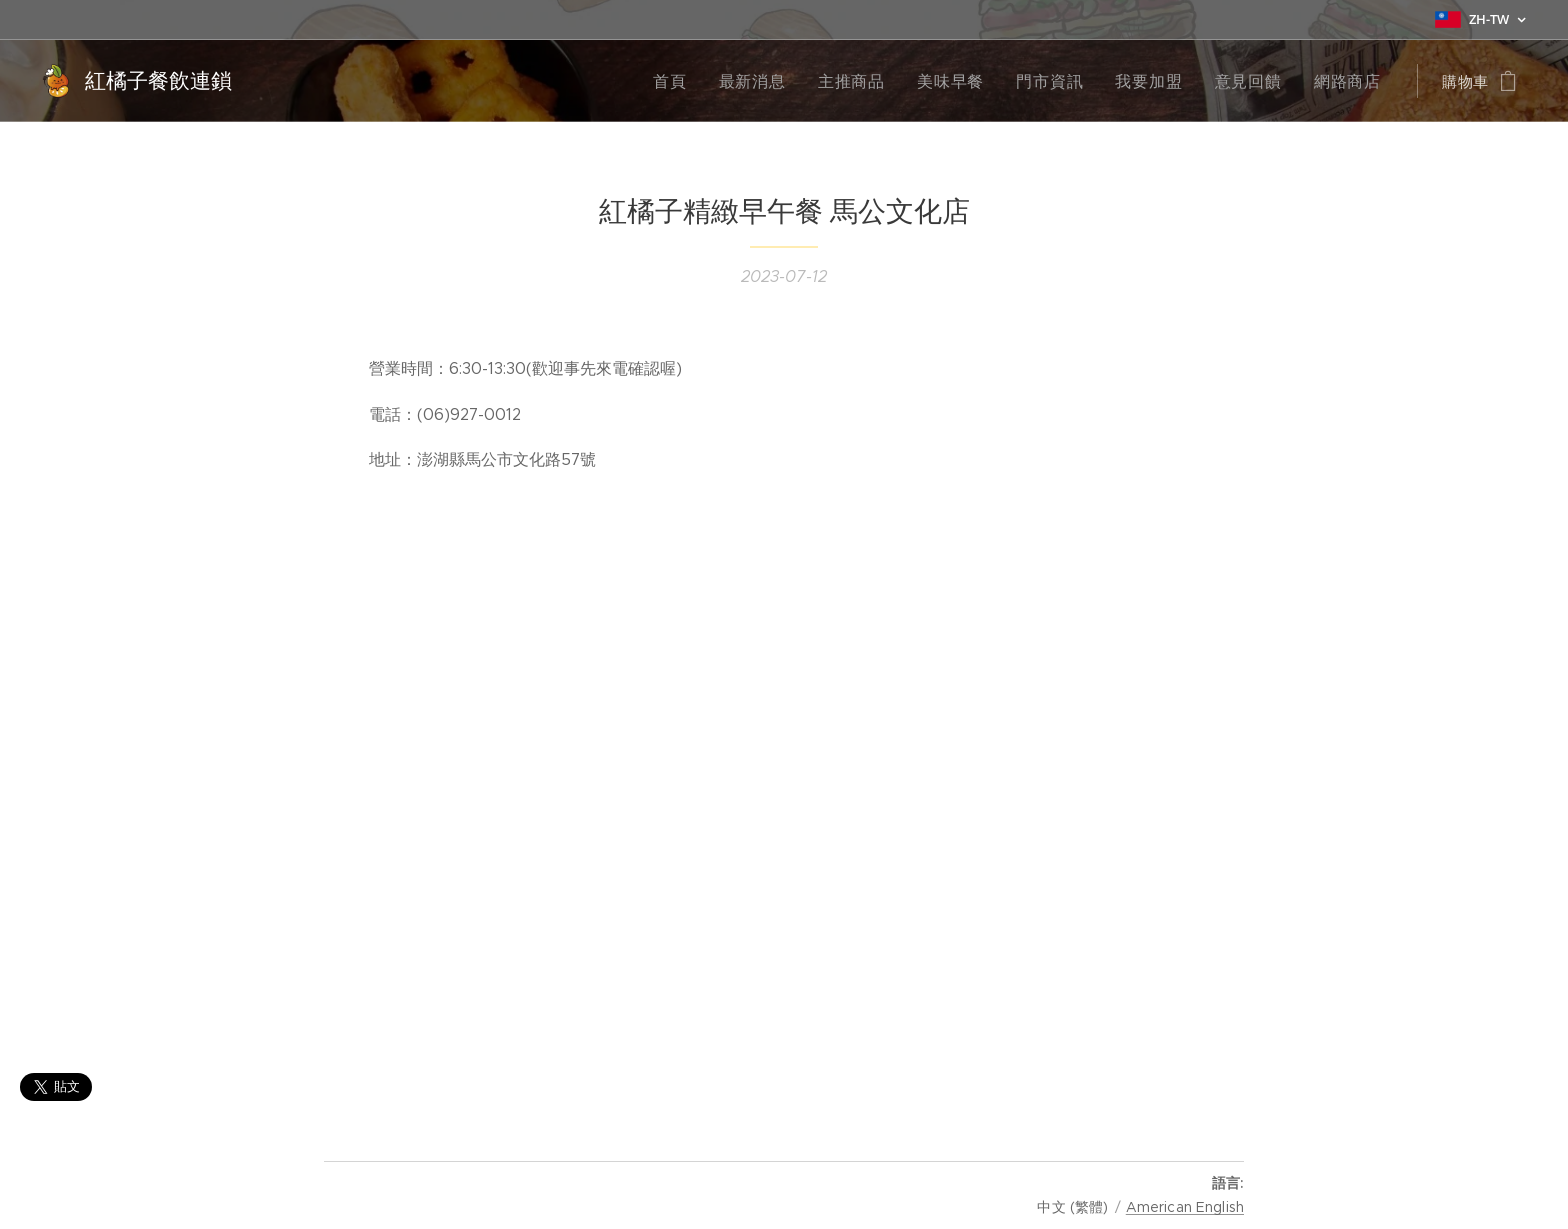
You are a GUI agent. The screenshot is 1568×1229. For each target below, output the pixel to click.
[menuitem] (705, 81)
